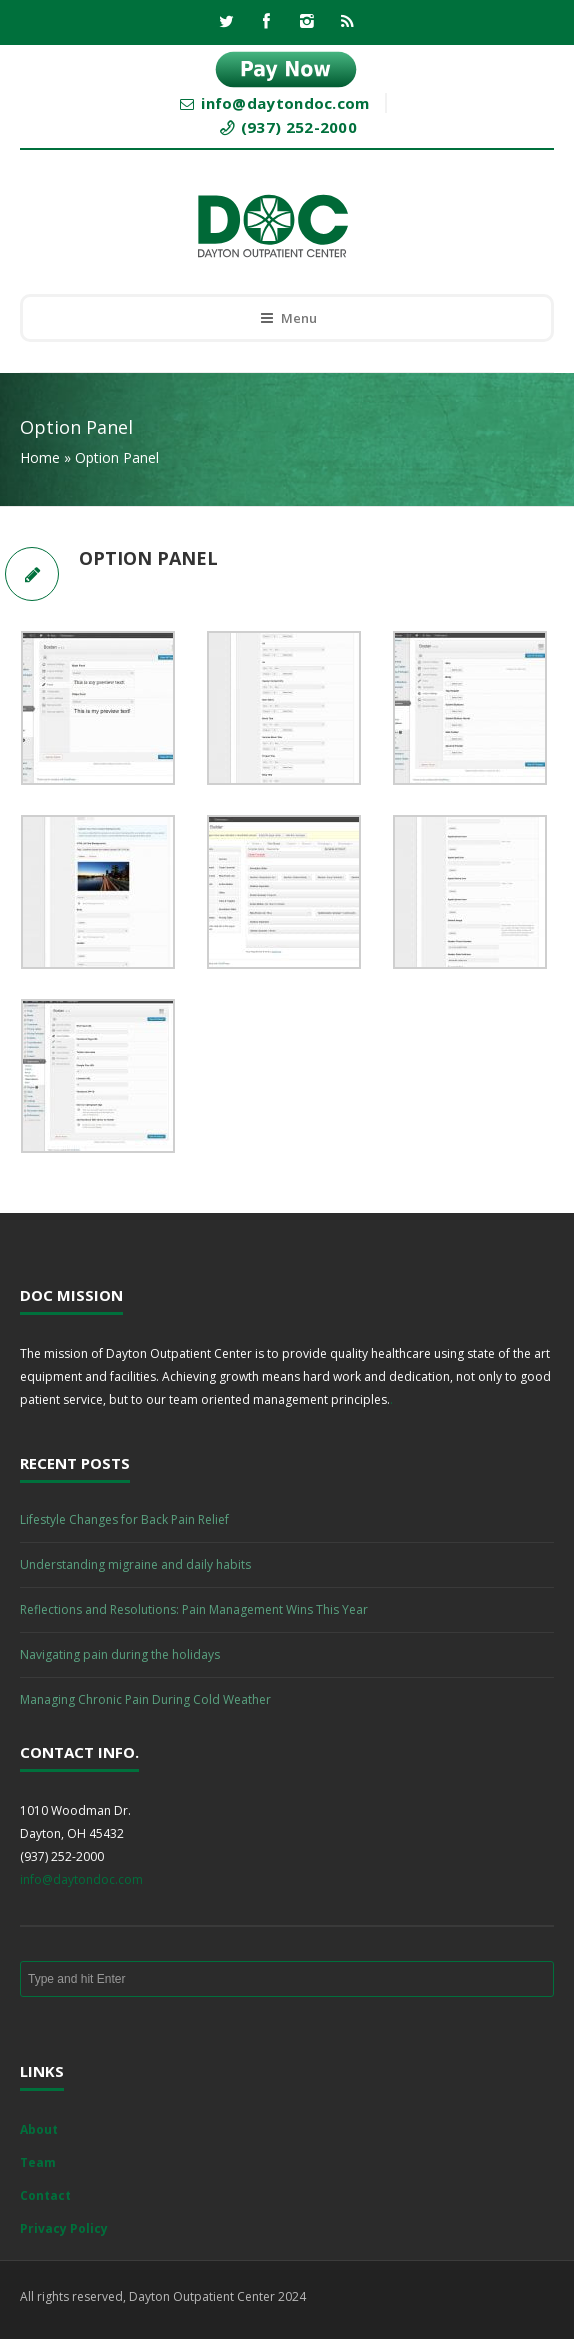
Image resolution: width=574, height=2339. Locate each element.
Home (40, 457)
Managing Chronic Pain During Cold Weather (145, 1699)
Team (38, 2162)
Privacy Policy (64, 2228)
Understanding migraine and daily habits (135, 1564)
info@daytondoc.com (81, 1879)
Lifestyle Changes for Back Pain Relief (124, 1519)
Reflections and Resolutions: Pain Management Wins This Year (194, 1609)
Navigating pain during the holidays (120, 1654)
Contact (45, 2195)
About (39, 2129)
